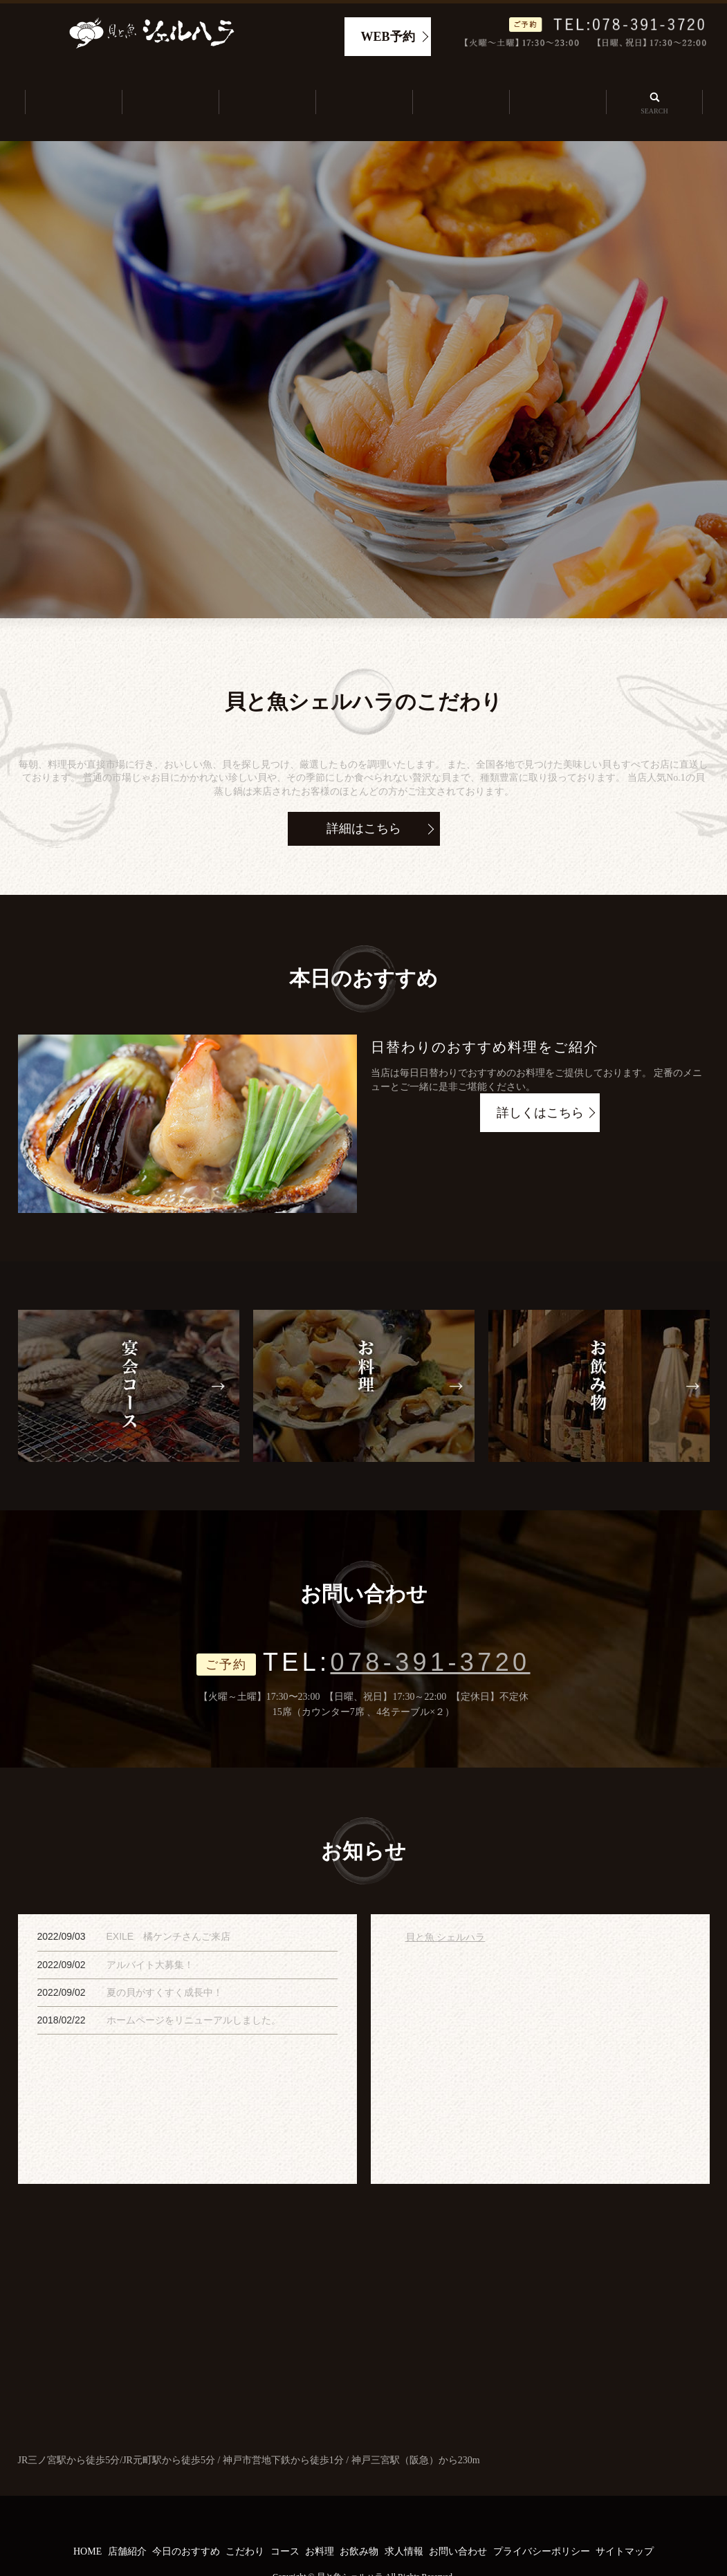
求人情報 (556, 86)
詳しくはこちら (540, 1081)
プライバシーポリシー (541, 2519)
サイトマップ (625, 2519)
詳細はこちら (363, 796)
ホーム (72, 86)
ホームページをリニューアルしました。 (194, 1987)
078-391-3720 (431, 1629)
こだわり (363, 86)
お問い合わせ (458, 2519)
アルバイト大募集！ (150, 1932)
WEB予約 (388, 37)
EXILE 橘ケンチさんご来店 (169, 1904)
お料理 (319, 2519)
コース (285, 2519)
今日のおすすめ (266, 86)
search (653, 85)
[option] (363, 346)
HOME (87, 2519)
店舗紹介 (169, 86)
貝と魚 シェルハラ (445, 1904)
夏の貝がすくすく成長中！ (165, 1959)
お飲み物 (359, 2519)
